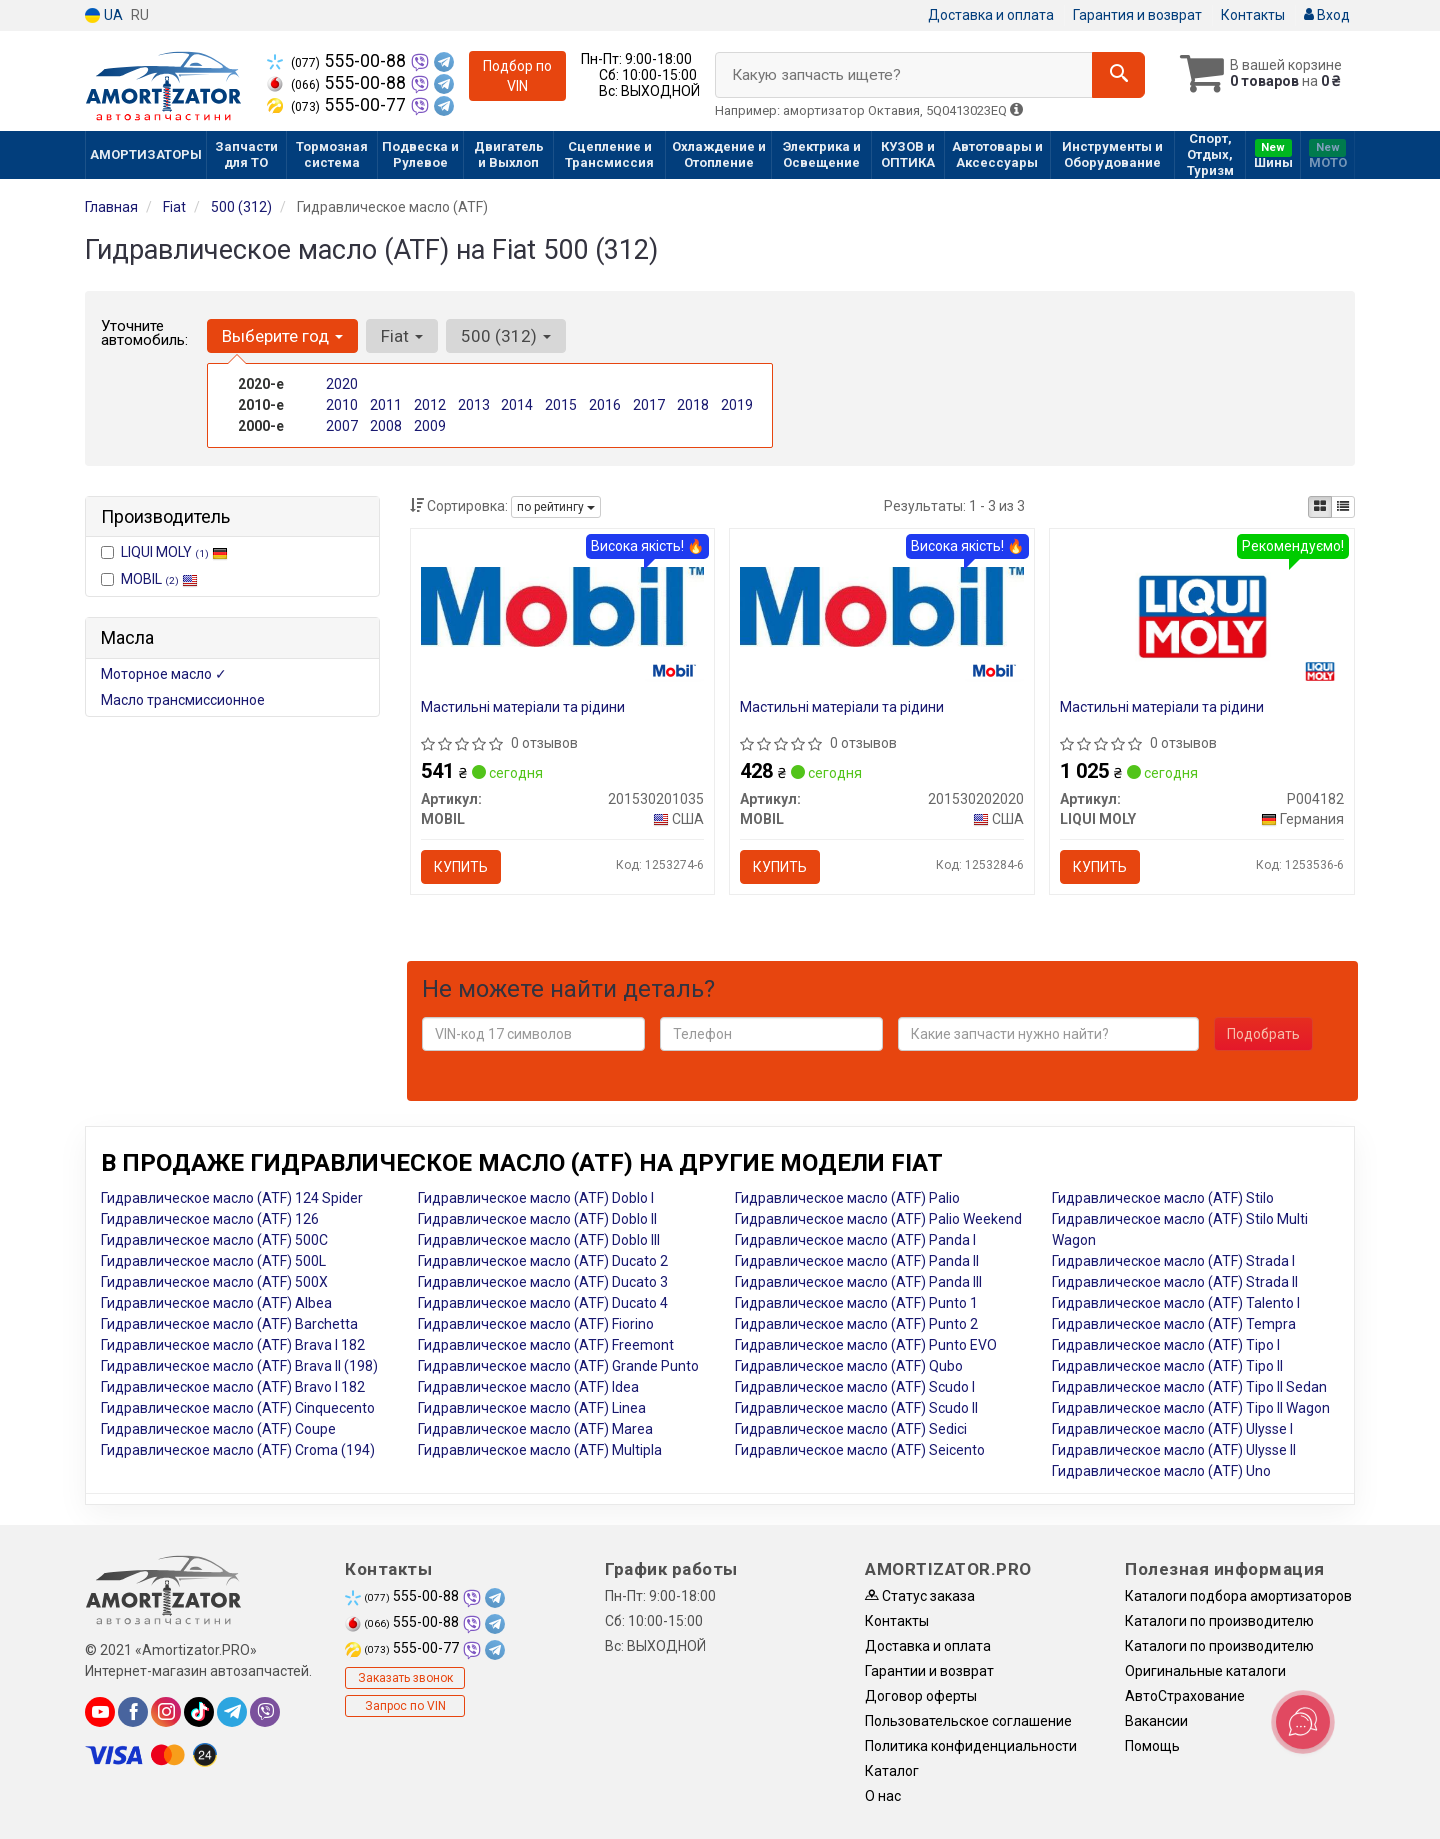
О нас (883, 1796)
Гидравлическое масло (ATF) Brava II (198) (239, 1366)
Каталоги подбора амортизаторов (1238, 1596)
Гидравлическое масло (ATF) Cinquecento (238, 1408)
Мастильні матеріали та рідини (523, 707)
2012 (430, 405)
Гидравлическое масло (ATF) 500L (213, 1261)
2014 (517, 405)
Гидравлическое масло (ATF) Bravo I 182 (233, 1387)
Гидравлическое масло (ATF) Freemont (546, 1345)
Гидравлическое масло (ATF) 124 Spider (232, 1198)
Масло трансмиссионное (183, 700)
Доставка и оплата (991, 15)
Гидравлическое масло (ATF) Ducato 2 (543, 1261)
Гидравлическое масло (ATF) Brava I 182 (233, 1345)
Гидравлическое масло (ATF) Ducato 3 (543, 1282)
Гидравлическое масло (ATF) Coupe (218, 1429)
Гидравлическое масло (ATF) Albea (216, 1303)
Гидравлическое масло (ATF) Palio (847, 1198)
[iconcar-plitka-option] (1320, 507)
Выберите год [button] (282, 336)
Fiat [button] (402, 336)
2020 (342, 384)
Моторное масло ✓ (164, 674)
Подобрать (1263, 1034)
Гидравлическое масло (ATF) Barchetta (229, 1324)
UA (104, 15)
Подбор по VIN (517, 76)
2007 (342, 426)
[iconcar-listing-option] (1343, 507)
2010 (342, 405)
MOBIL (159, 579)
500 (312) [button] (506, 336)
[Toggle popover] (1303, 1722)
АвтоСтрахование (1185, 1696)
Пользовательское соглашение (968, 1721)
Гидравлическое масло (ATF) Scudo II (856, 1408)
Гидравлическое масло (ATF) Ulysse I (1172, 1429)
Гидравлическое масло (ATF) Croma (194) (238, 1450)
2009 (430, 426)
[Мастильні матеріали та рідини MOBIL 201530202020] (882, 606)
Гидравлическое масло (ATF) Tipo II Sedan (1189, 1387)
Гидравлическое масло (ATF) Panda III (858, 1282)
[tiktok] (199, 1712)
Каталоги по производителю (1219, 1621)
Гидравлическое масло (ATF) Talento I (1176, 1303)
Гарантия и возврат (1137, 15)
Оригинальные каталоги (1205, 1671)
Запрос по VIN (405, 1706)
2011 (386, 405)
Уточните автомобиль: (144, 333)
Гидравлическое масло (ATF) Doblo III (539, 1240)
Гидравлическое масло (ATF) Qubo (849, 1366)
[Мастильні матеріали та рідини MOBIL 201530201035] (563, 606)
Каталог (892, 1771)
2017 (649, 405)
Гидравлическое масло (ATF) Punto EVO (866, 1345)
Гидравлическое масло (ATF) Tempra (1174, 1324)
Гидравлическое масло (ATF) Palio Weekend (878, 1219)
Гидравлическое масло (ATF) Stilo (1163, 1198)
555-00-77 (338, 105)
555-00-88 (338, 61)
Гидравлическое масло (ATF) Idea (528, 1387)
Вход (1327, 15)
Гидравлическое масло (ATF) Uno (1161, 1471)
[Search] (1118, 75)
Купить (461, 867)
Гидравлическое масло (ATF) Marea (535, 1429)
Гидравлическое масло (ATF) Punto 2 (856, 1324)
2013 (474, 405)
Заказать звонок (405, 1678)
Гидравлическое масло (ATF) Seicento (860, 1450)
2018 (693, 405)
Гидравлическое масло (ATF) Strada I (1173, 1261)
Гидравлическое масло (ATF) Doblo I (536, 1198)
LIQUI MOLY (174, 552)
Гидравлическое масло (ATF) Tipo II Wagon (1191, 1408)
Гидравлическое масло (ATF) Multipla (540, 1450)
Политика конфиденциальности (971, 1746)
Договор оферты (921, 1696)
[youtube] (100, 1712)
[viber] (265, 1712)
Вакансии (1156, 1721)
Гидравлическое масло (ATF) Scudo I (855, 1387)
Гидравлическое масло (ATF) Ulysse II (1174, 1450)
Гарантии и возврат (929, 1671)
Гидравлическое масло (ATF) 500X (214, 1282)
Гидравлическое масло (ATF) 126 (210, 1219)
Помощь (1152, 1746)
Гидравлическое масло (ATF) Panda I (855, 1240)
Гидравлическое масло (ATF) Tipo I (1166, 1345)
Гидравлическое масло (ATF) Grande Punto (558, 1366)
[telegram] (232, 1712)
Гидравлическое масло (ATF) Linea (532, 1408)
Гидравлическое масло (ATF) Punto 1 (856, 1303)
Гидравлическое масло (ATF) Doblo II (537, 1219)
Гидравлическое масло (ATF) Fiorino (536, 1324)
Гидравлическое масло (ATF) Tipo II (1167, 1366)
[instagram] (166, 1712)
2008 (386, 426)
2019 (737, 405)
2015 (561, 405)
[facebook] (133, 1712)
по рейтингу (556, 507)
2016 (605, 405)
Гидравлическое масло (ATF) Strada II (1175, 1282)
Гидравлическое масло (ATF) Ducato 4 (543, 1303)
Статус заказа (920, 1596)
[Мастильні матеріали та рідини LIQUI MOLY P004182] (1203, 615)
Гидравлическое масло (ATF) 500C (214, 1240)
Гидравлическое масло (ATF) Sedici (851, 1429)
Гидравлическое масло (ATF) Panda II (857, 1261)
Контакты (1253, 15)
